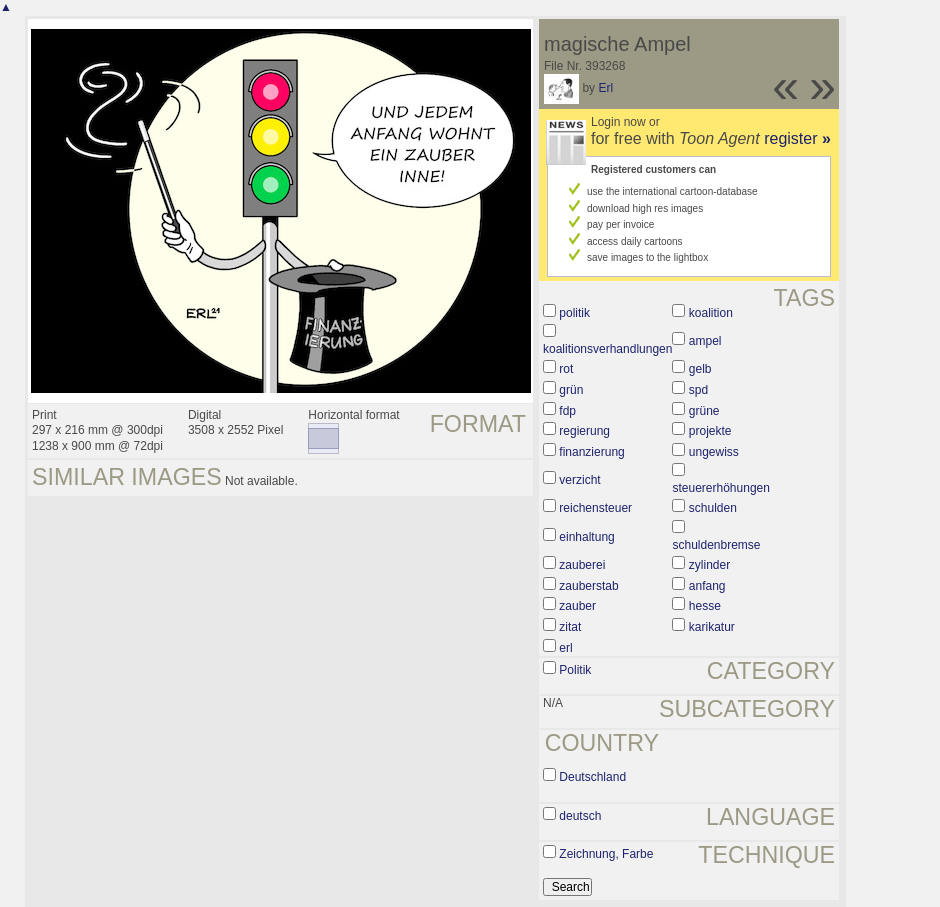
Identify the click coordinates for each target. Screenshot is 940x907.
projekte (710, 431)
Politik (575, 670)
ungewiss (714, 452)
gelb (700, 369)
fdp (567, 411)
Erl (605, 88)
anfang (707, 586)
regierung (584, 431)
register (797, 138)
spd (698, 390)
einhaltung (586, 537)
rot (566, 369)
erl (565, 648)
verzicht (579, 480)
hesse (705, 606)
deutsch (580, 816)
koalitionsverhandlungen (607, 349)
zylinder (709, 565)
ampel (705, 341)
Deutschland (592, 777)
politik (574, 313)
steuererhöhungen (720, 488)
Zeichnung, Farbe (606, 854)
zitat (570, 627)
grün (571, 390)
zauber (577, 606)
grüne (704, 411)
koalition (711, 313)
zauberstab (588, 586)
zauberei (582, 565)
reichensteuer (595, 508)
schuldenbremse (716, 545)
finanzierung (591, 452)
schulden (713, 508)
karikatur (712, 627)
